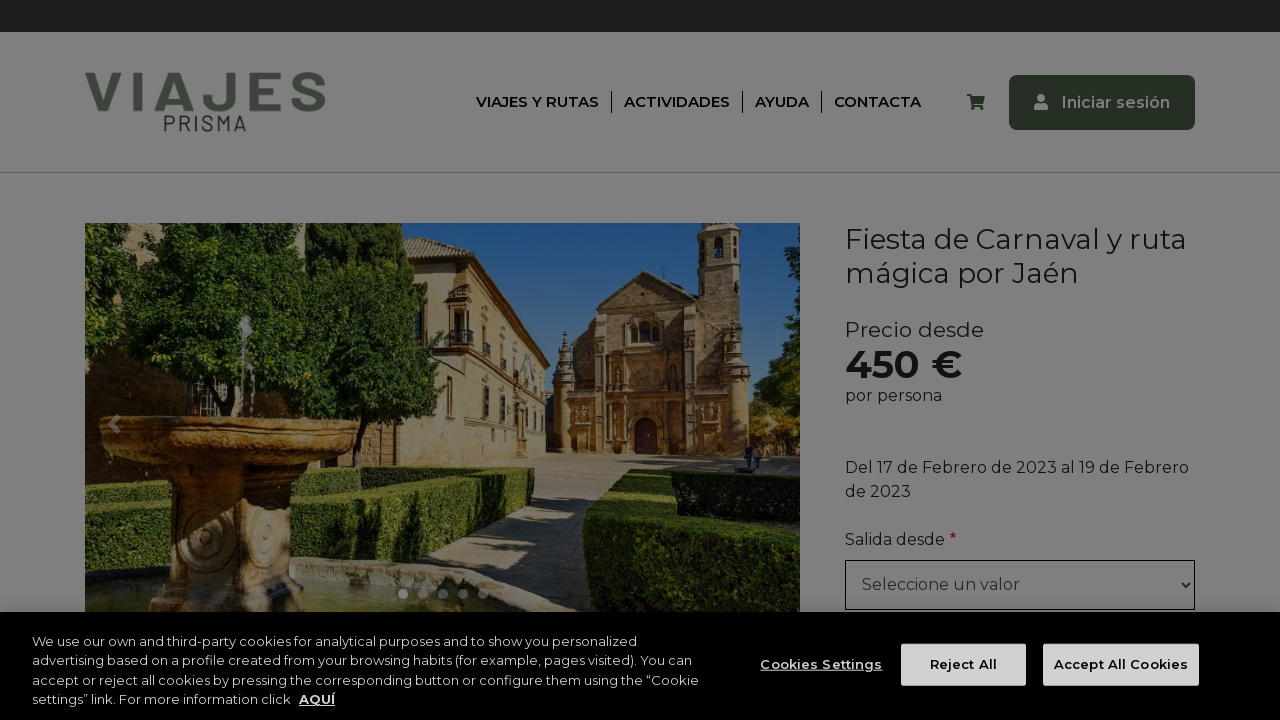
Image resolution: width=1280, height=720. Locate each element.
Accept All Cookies (1121, 664)
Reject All (963, 664)
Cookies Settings (821, 664)
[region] (640, 666)
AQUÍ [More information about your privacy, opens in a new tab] (317, 699)
